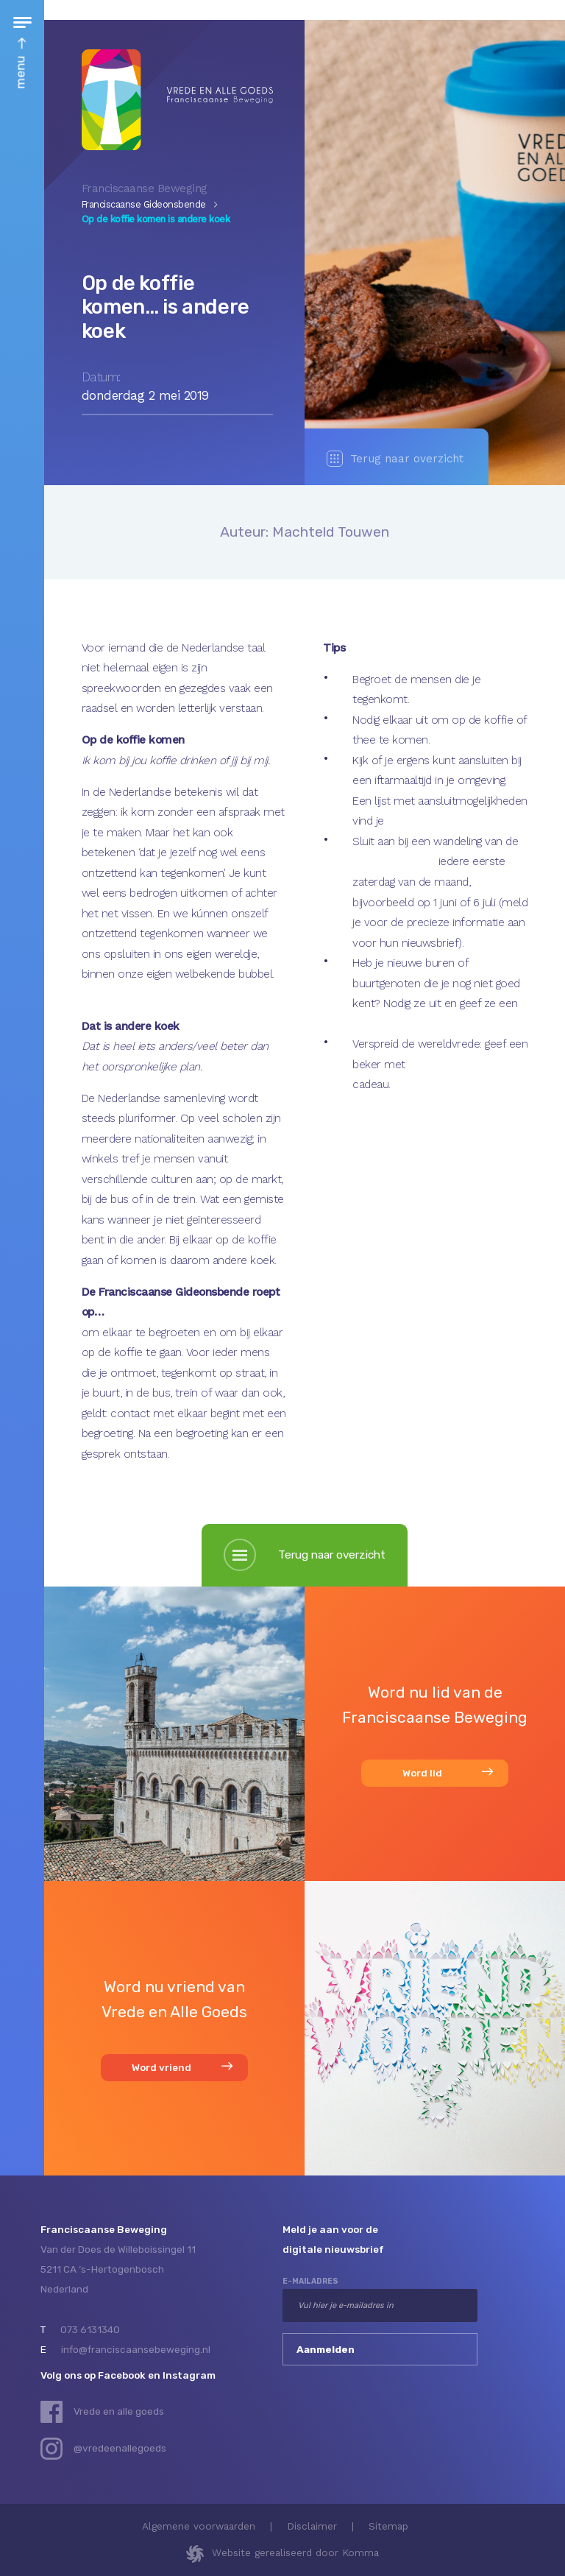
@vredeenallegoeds (120, 2448)
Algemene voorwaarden (198, 2526)
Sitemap (388, 2526)
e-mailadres (310, 2281)
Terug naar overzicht (395, 459)
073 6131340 (90, 2329)
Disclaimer (312, 2526)
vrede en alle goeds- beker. (420, 1024)
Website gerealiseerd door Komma (295, 2552)
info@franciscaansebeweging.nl (135, 2349)
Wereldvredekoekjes (458, 1064)
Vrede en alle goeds (119, 2411)
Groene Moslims (395, 861)
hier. (397, 821)
